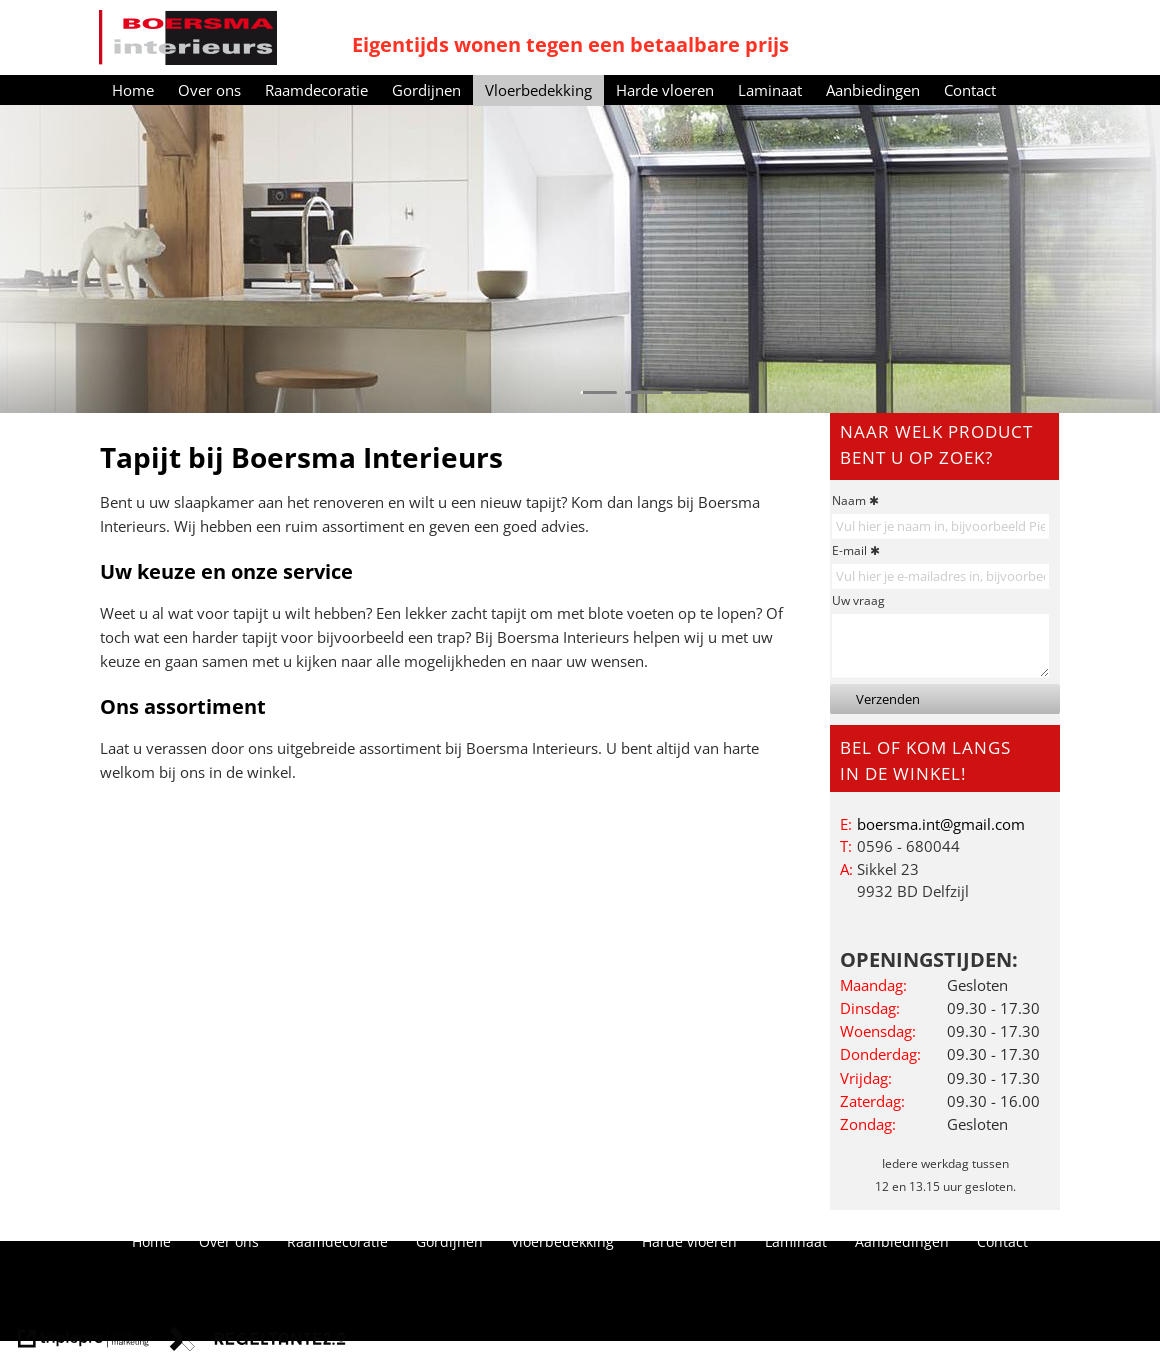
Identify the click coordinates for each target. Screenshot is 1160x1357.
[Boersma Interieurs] (188, 37)
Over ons (209, 90)
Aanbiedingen (873, 90)
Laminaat (770, 90)
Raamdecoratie (316, 90)
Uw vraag (858, 600)
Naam (849, 500)
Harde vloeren (665, 90)
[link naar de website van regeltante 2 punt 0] (258, 1341)
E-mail (849, 550)
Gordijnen (426, 90)
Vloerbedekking (538, 90)
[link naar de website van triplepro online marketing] (83, 1341)
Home (133, 90)
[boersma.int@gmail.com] (941, 824)
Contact (970, 90)
